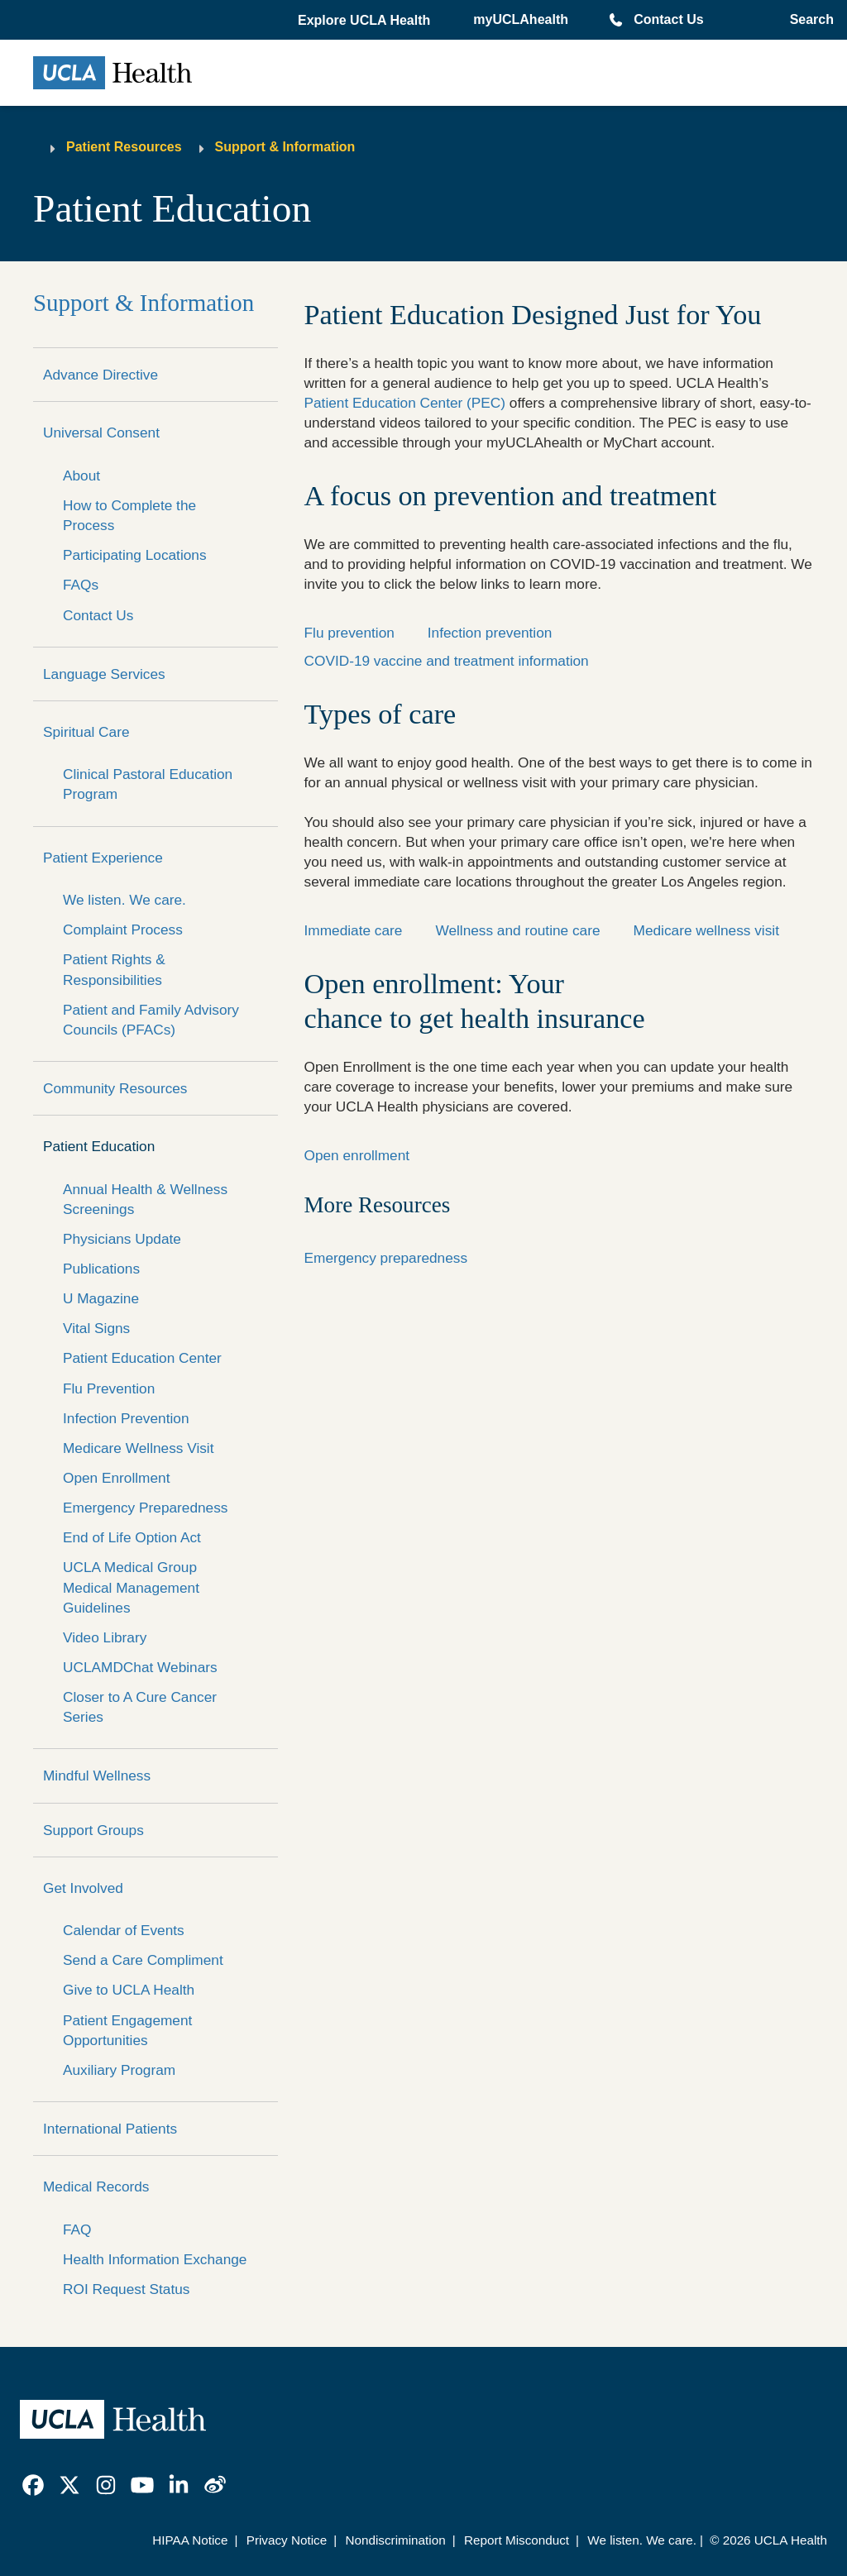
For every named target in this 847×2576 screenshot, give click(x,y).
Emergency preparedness (386, 1258)
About (81, 475)
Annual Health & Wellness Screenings (145, 1199)
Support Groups (93, 1830)
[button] (365, 20)
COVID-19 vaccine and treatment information (446, 660)
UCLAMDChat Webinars (140, 1667)
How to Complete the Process (129, 515)
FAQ (77, 2229)
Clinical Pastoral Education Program (147, 784)
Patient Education (99, 1146)
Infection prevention (490, 632)
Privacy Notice (286, 2540)
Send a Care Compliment (143, 1960)
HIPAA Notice (189, 2540)
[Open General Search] (808, 19)
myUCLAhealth (520, 19)
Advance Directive (100, 374)
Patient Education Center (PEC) (405, 402)
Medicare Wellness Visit (138, 1448)
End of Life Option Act (132, 1537)
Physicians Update (122, 1239)
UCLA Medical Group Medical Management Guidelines (131, 1587)
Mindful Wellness (97, 1775)
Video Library (104, 1637)
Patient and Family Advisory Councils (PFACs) (151, 1019)
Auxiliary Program (119, 2070)
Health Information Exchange (154, 2259)
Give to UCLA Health (128, 1989)
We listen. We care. (124, 899)
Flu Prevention (109, 1388)
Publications (101, 1268)
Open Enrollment (116, 1478)
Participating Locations (135, 555)
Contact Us (668, 19)
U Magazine (101, 1298)
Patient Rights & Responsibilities (114, 969)
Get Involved (83, 1888)
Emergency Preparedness (145, 1507)
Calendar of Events (123, 1930)
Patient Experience (103, 857)
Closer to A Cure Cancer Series (140, 1707)
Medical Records (96, 2186)
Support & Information (285, 147)
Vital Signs (96, 1328)
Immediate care (353, 930)
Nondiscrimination (395, 2540)
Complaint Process (123, 929)
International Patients (110, 2128)
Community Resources (115, 1088)
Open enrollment (357, 1155)
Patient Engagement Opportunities (127, 2030)
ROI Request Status (126, 2289)
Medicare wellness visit (706, 930)
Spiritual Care (86, 732)
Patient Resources (124, 147)
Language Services (104, 674)
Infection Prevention (126, 1418)
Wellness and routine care (517, 930)
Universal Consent (101, 432)
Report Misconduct (516, 2540)
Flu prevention (349, 632)
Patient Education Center (142, 1358)
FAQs (80, 584)
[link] (33, 2485)
